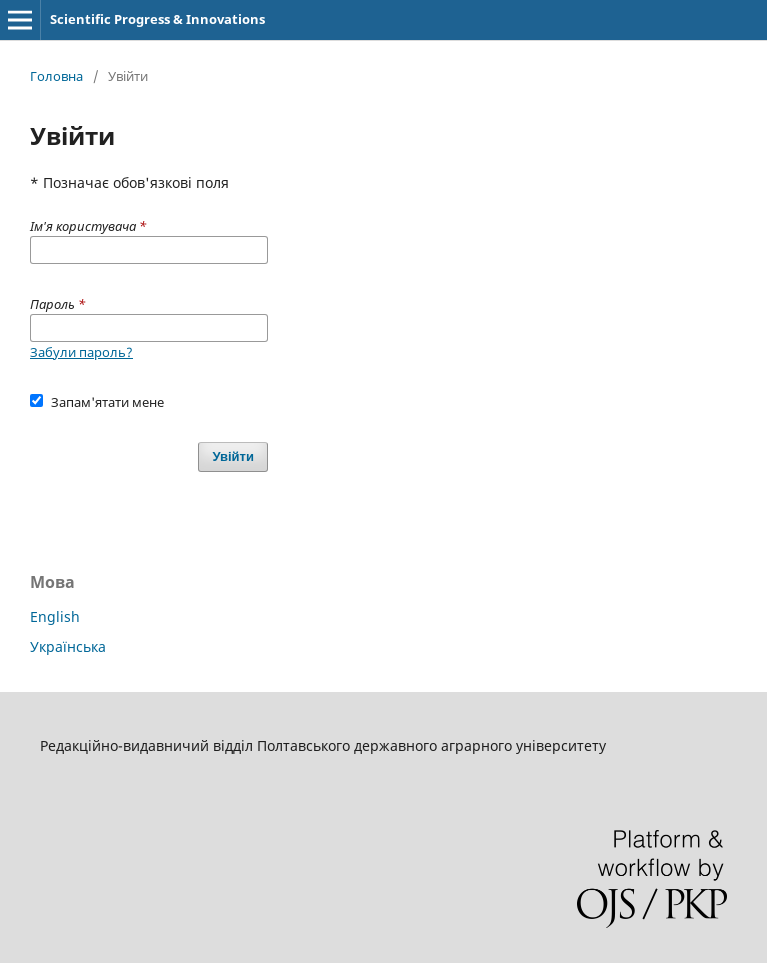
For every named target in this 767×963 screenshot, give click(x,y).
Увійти (233, 456)
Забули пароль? (81, 352)
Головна (56, 76)
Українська (68, 646)
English (55, 616)
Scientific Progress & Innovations (157, 19)
